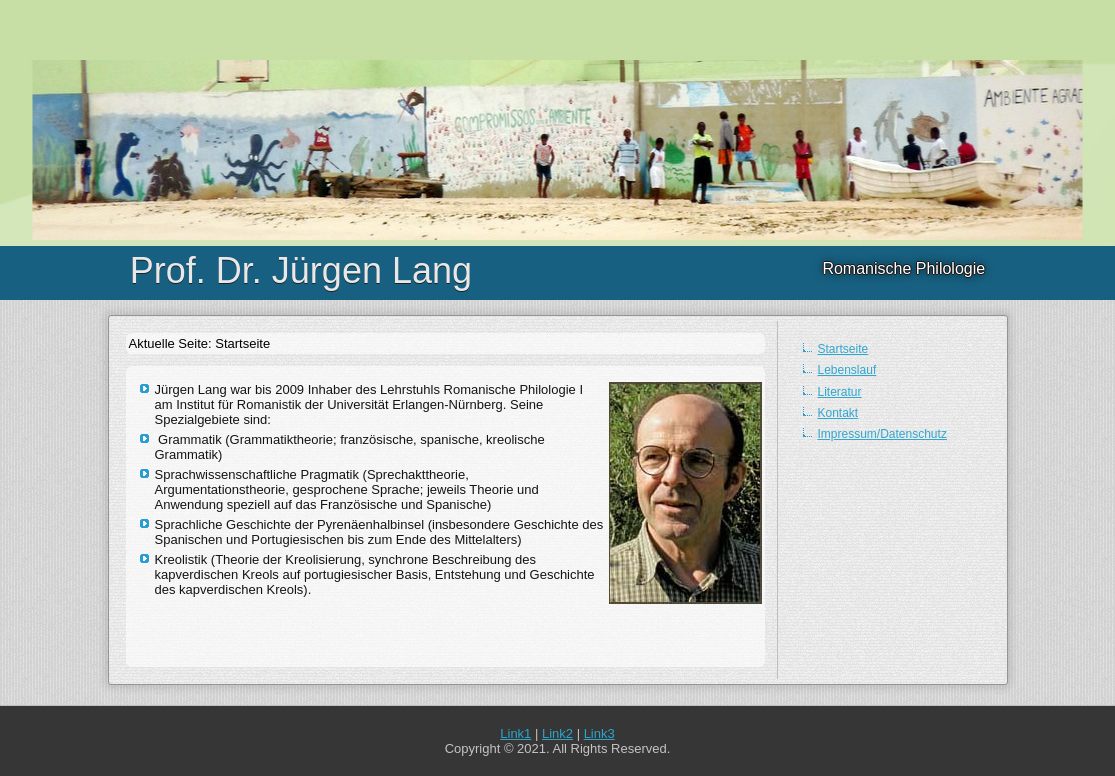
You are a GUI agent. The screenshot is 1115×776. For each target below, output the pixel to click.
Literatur (840, 392)
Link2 (557, 733)
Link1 (515, 733)
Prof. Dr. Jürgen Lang (301, 270)
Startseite (843, 349)
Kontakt (838, 413)
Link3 (599, 733)
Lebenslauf (847, 370)
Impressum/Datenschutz (882, 434)
